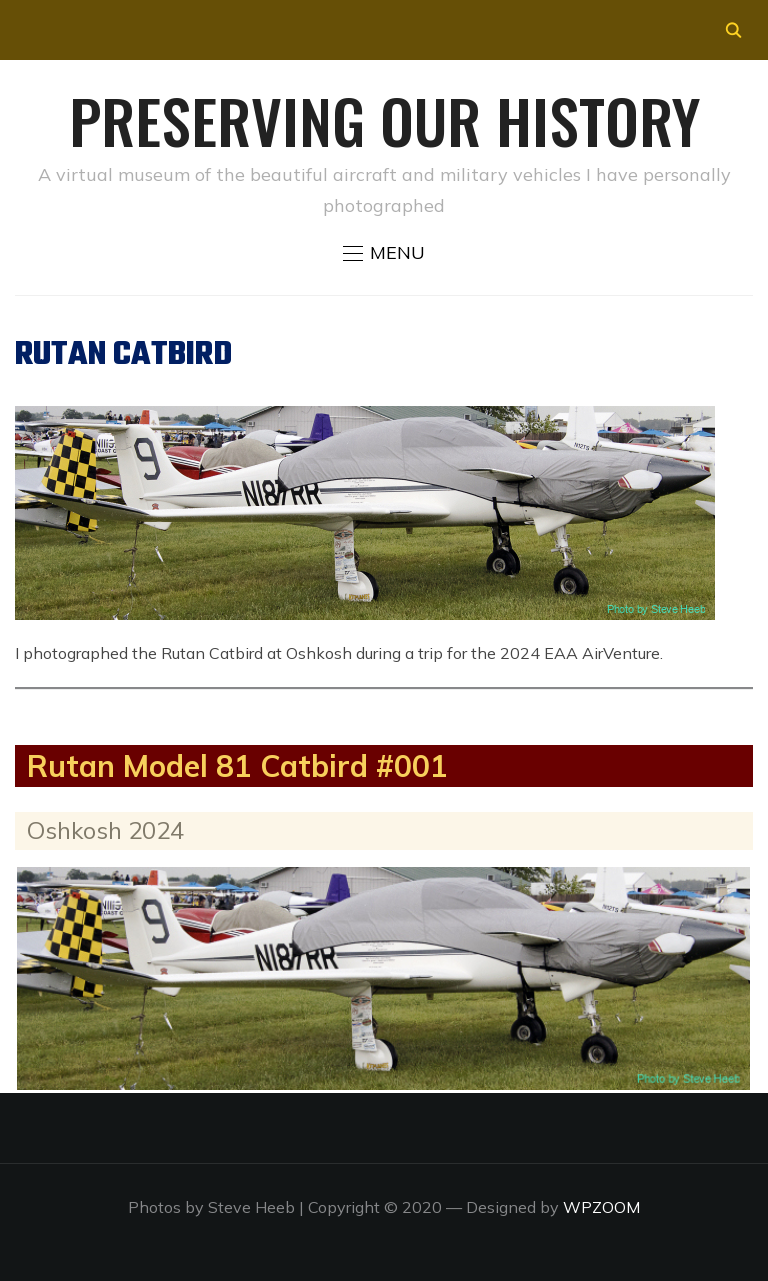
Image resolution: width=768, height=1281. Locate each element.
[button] (384, 253)
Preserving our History (384, 119)
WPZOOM (601, 1207)
